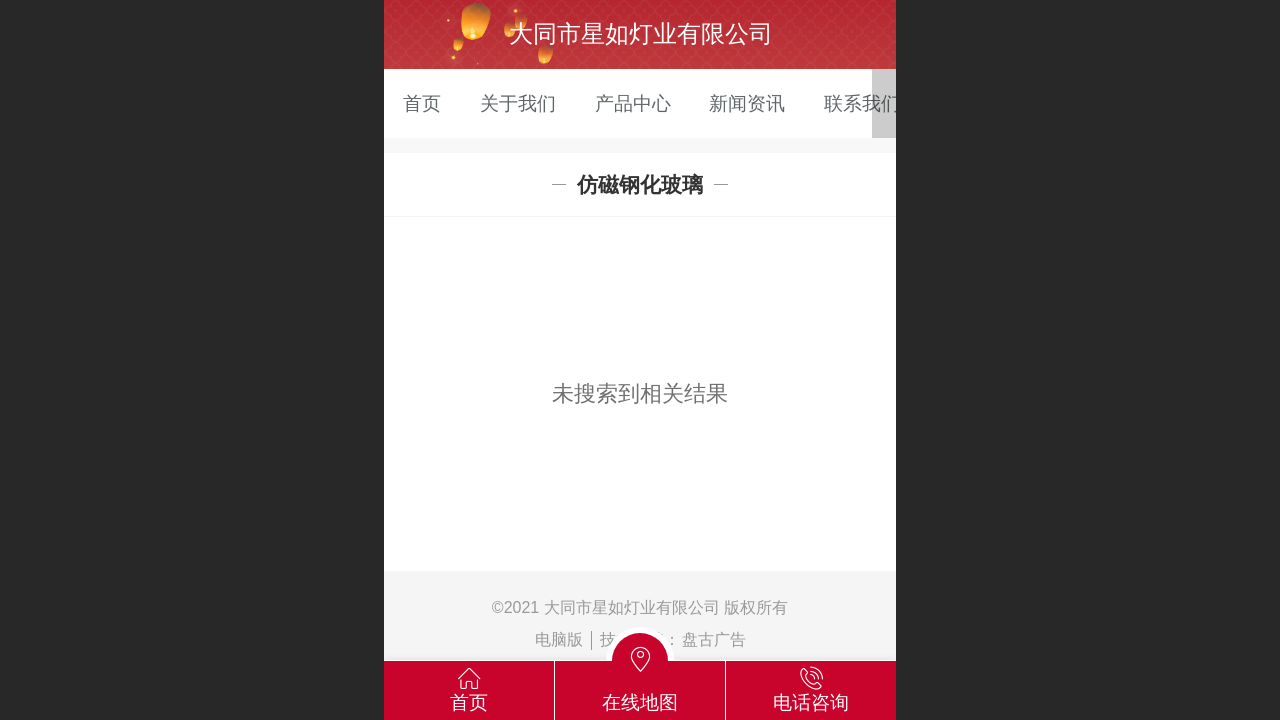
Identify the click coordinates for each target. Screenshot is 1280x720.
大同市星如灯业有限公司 (641, 33)
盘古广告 (714, 639)
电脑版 (559, 639)
